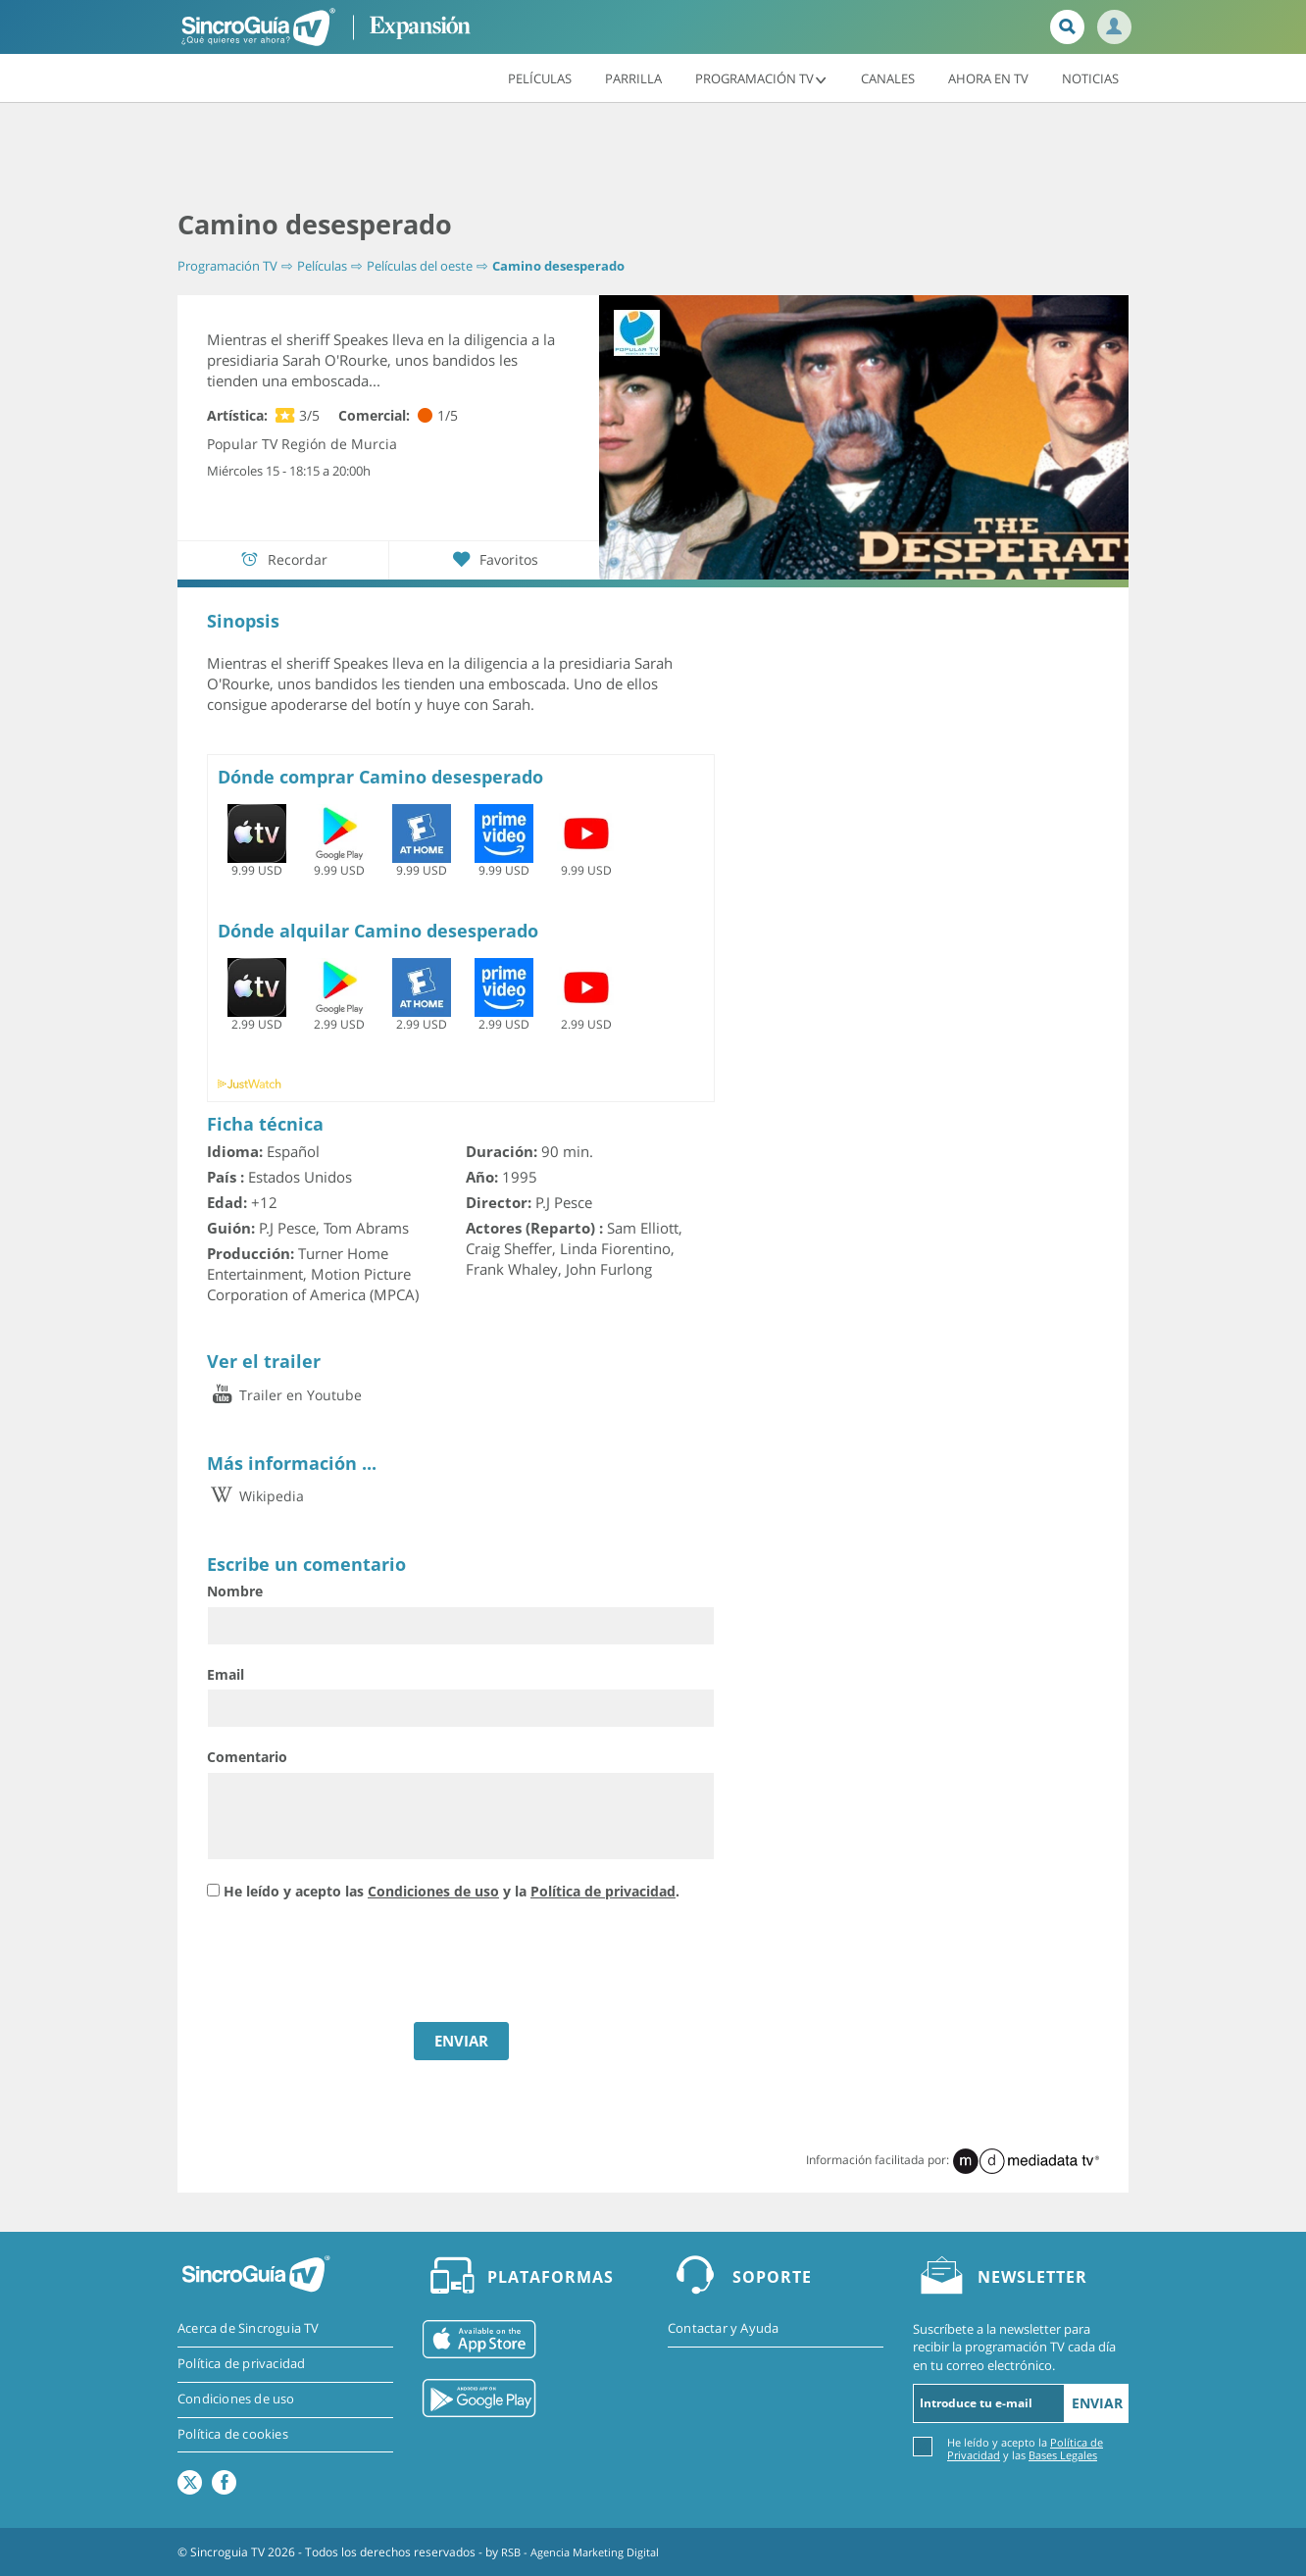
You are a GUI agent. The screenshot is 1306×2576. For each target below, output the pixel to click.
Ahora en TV (988, 77)
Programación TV (761, 77)
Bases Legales (1063, 2454)
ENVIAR (461, 2039)
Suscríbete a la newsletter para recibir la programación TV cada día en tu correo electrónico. (1014, 2346)
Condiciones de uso (433, 1891)
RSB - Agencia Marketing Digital (587, 2551)
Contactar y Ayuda (723, 2329)
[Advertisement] (653, 157)
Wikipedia (255, 1495)
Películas (540, 77)
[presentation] (356, 1963)
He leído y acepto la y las (1025, 2447)
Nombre (235, 1591)
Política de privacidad (603, 1891)
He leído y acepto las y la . (451, 1891)
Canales (888, 77)
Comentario (247, 1756)
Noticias (1090, 77)
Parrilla (633, 77)
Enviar (1097, 2402)
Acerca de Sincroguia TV (248, 2329)
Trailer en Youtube (284, 1394)
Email (225, 1673)
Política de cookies (232, 2435)
